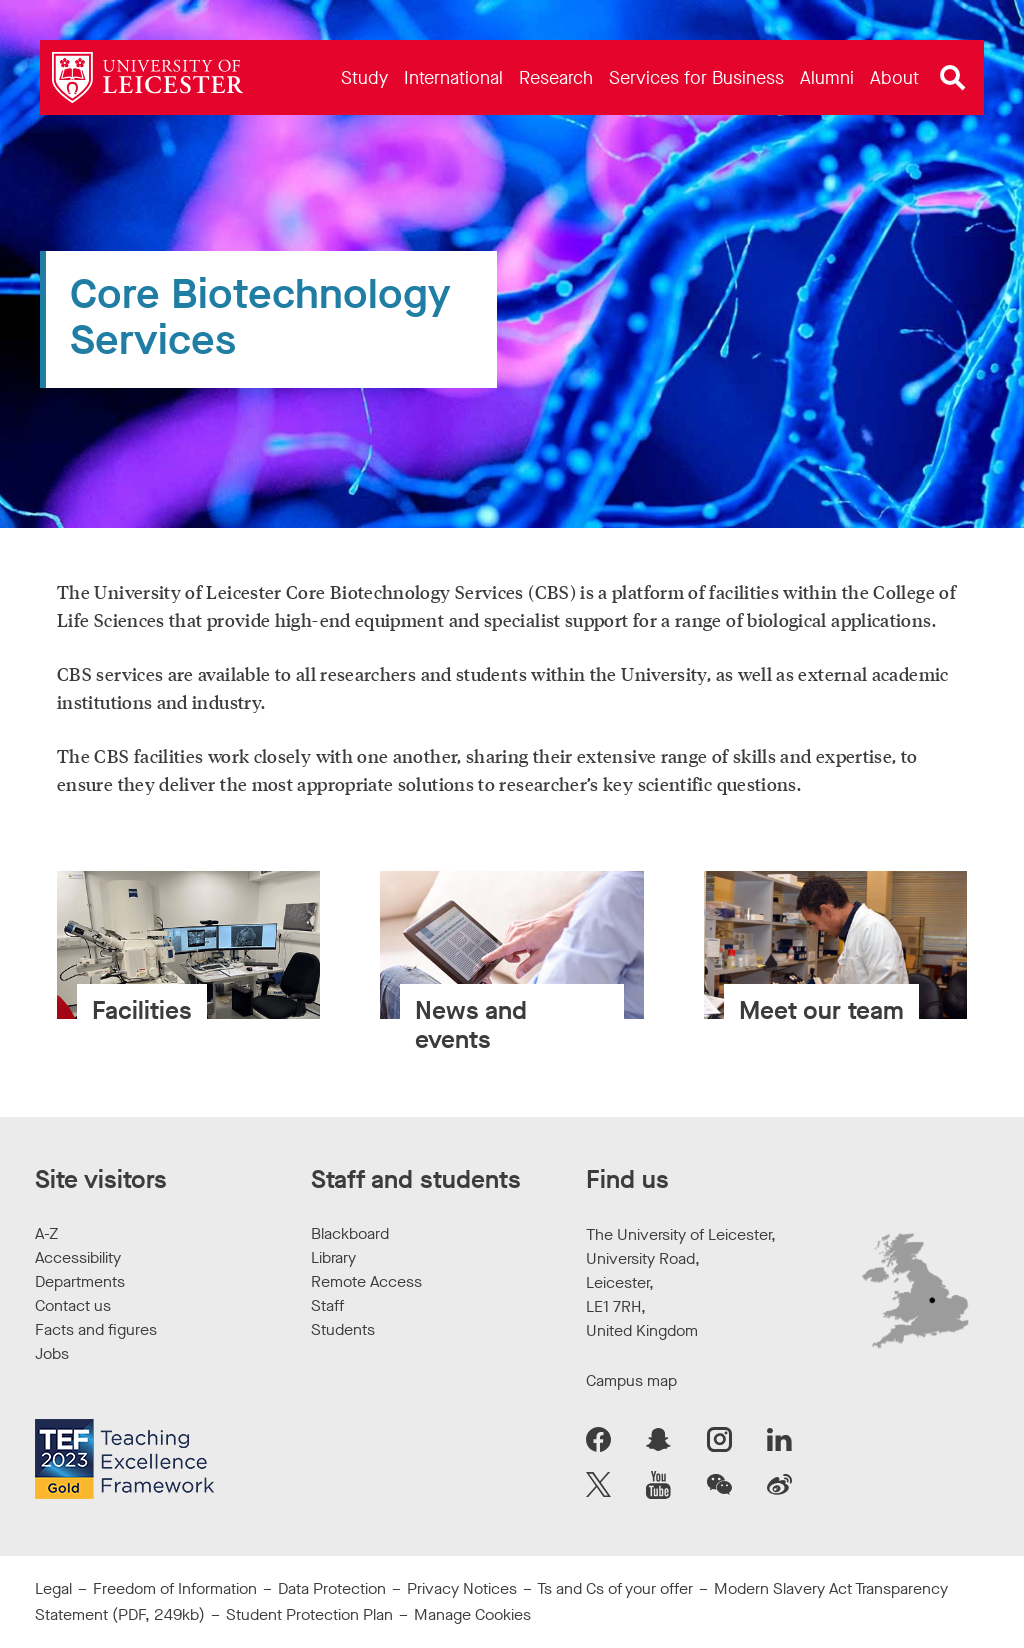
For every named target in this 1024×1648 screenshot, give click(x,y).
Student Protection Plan (309, 1614)
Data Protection (332, 1588)
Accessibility (78, 1257)
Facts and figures (96, 1329)
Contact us (73, 1305)
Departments (80, 1281)
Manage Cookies (472, 1614)
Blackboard (350, 1233)
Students (343, 1329)
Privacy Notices (462, 1588)
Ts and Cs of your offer (615, 1588)
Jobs (52, 1353)
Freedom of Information (175, 1588)
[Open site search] (953, 78)
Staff (327, 1305)
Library (333, 1257)
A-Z (46, 1233)
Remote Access (366, 1281)
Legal (53, 1588)
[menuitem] (364, 77)
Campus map (631, 1380)
